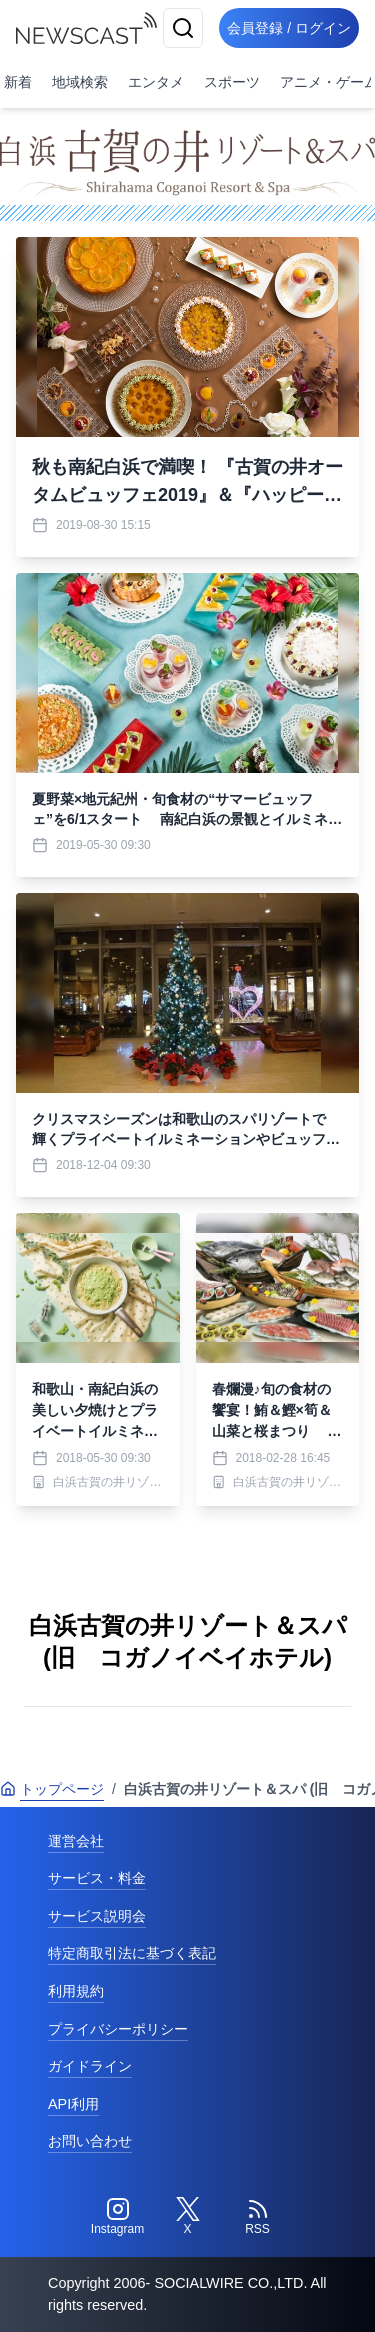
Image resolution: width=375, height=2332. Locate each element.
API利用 (73, 2104)
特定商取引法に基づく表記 (132, 1953)
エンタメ (156, 82)
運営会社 (76, 1841)
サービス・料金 (97, 1878)
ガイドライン (90, 2066)
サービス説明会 (97, 1916)
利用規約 (76, 1991)
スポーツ (232, 82)
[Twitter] (188, 2217)
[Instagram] (118, 2217)
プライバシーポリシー (118, 2029)
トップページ (52, 1789)
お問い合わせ (90, 2141)
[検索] (183, 28)
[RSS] (258, 2217)
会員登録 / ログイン (289, 28)
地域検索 (80, 82)
